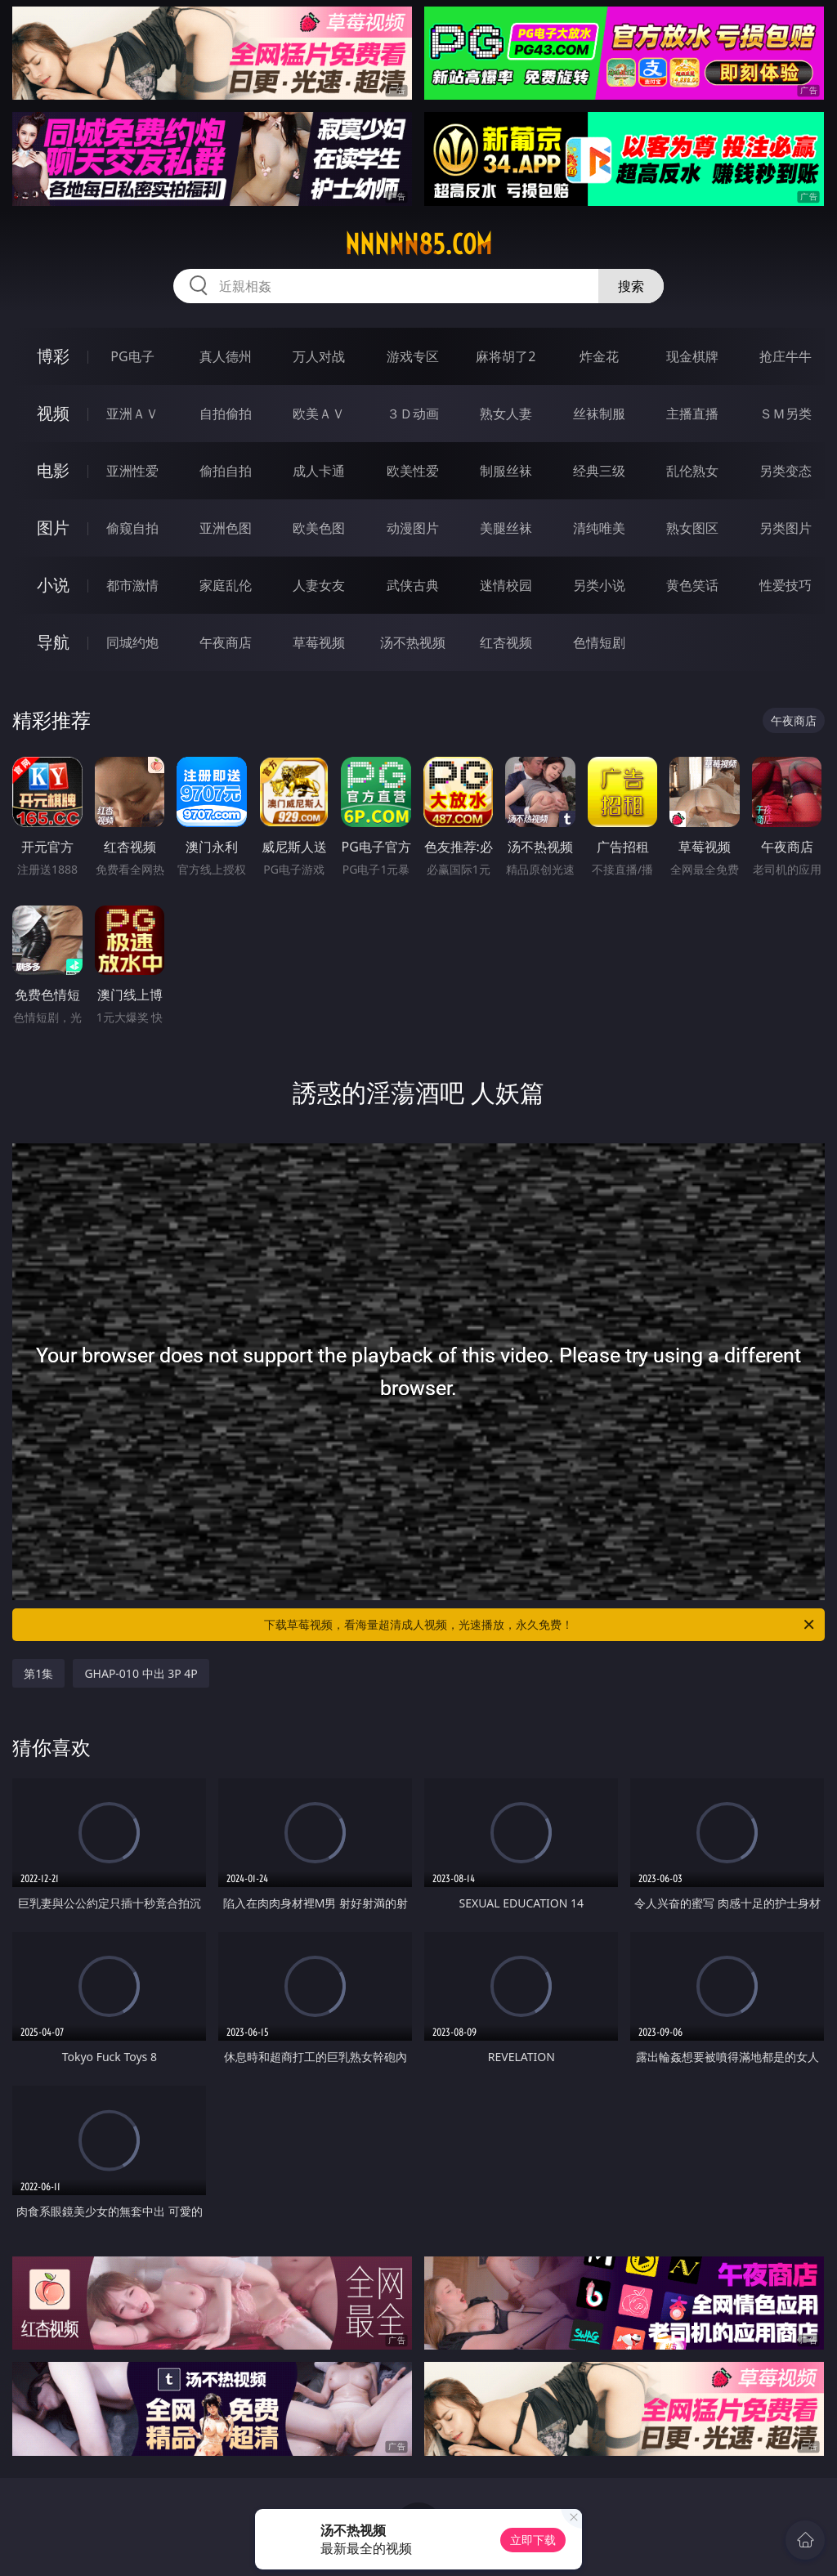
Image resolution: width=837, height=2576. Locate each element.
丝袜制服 (599, 414)
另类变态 (785, 471)
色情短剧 (599, 642)
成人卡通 (319, 471)
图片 (53, 528)
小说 (53, 585)
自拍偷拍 (225, 414)
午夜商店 (225, 642)
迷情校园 (506, 585)
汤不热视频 (412, 642)
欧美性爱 (413, 471)
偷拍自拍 (225, 471)
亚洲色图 (225, 528)
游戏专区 (413, 356)
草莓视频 (319, 642)
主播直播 (692, 414)
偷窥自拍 (132, 528)
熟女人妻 (506, 414)
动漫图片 (413, 528)
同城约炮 (132, 642)
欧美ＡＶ (319, 414)
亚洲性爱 (132, 471)
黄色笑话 (692, 585)
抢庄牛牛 (785, 356)
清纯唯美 (599, 528)
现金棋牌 (692, 356)
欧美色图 (319, 528)
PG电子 (132, 356)
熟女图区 (692, 528)
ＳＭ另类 (785, 414)
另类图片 (785, 528)
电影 (53, 470)
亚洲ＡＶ (132, 414)
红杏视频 (506, 642)
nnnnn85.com (418, 244)
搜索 (631, 286)
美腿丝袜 (506, 528)
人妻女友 (319, 585)
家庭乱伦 (225, 585)
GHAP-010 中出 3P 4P (140, 1673)
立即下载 (533, 2539)
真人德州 (225, 356)
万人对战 (319, 356)
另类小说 (599, 585)
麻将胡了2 (505, 356)
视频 (53, 413)
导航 (53, 642)
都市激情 (132, 585)
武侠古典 (413, 585)
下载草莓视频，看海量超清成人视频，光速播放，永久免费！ (540, 1625)
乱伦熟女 (692, 471)
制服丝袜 (506, 471)
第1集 (38, 1673)
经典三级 (599, 471)
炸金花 (599, 356)
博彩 (53, 356)
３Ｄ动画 (413, 414)
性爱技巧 (785, 585)
